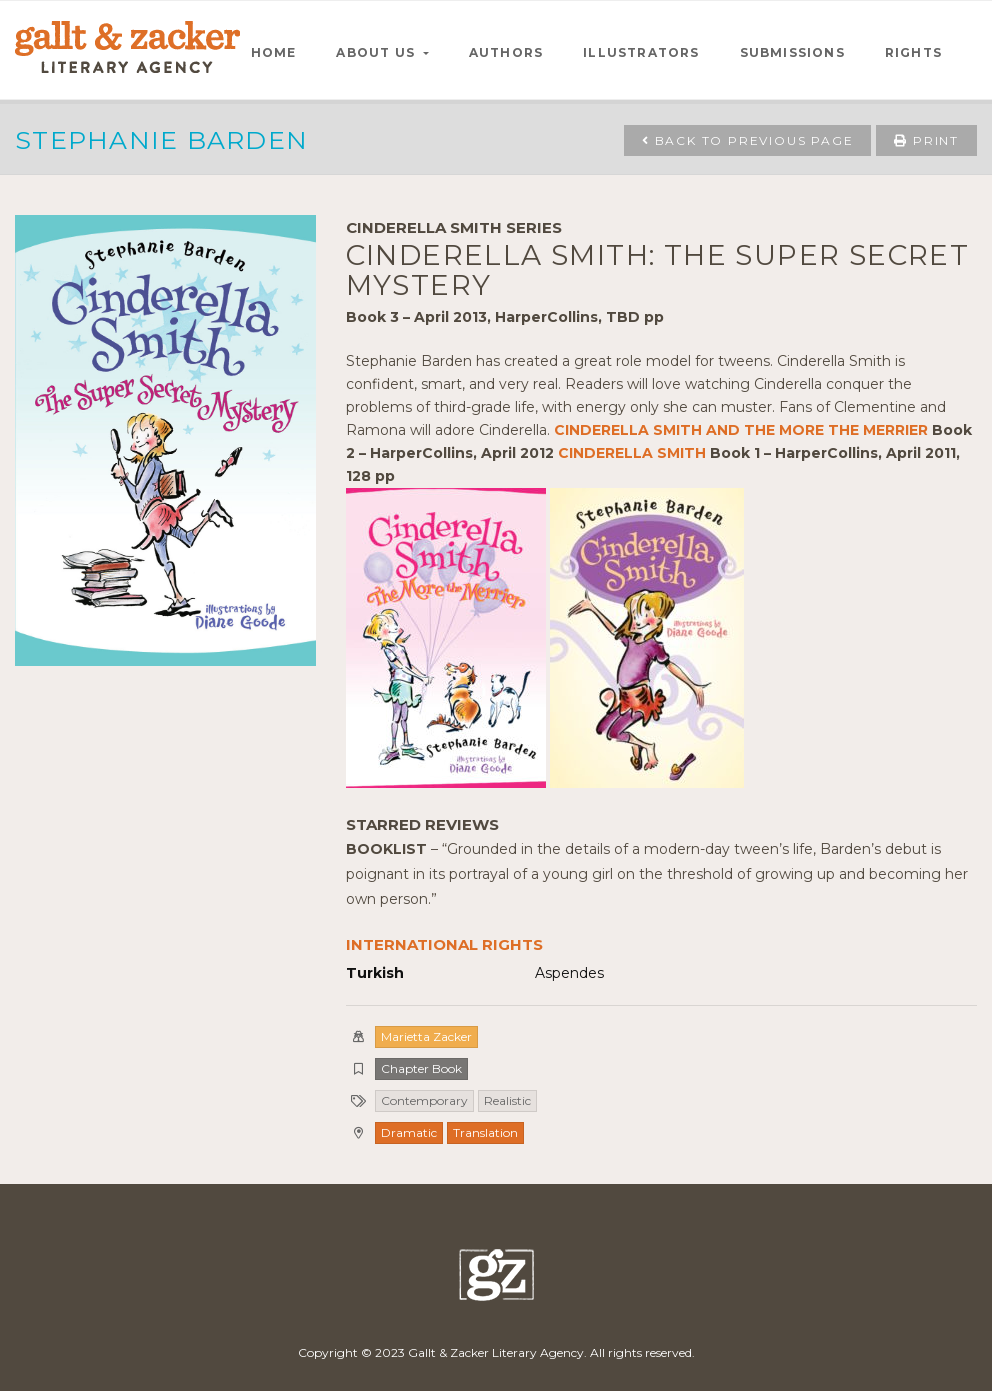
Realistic (507, 1100)
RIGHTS (913, 52)
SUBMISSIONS (792, 52)
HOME (274, 52)
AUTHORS (506, 52)
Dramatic (409, 1132)
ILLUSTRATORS (641, 52)
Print (926, 140)
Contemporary (424, 1100)
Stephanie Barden (161, 140)
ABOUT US (377, 52)
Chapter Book (421, 1068)
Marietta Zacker (426, 1036)
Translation (485, 1132)
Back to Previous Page (747, 140)
